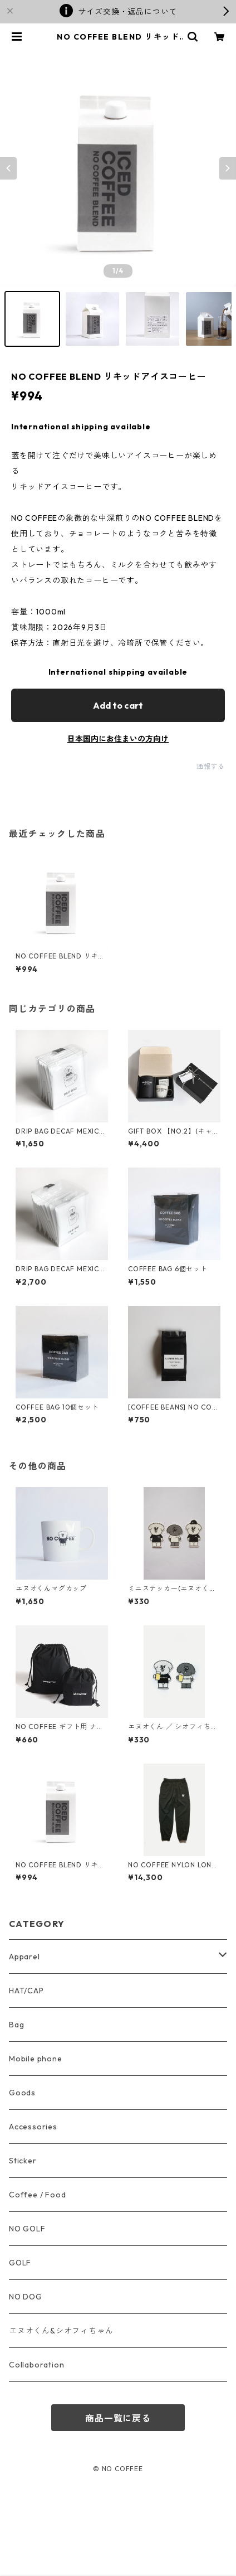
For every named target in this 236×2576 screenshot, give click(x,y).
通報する (210, 766)
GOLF (20, 2263)
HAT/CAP (26, 1991)
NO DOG (25, 2297)
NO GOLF (27, 2229)
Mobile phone (35, 2059)
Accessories (33, 2127)
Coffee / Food (37, 2195)
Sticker (23, 2161)
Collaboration (36, 2365)
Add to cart (118, 705)
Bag (16, 2025)
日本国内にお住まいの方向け (118, 739)
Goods (22, 2093)
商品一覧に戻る (118, 2418)
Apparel (24, 1957)
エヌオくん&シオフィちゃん (61, 2331)
